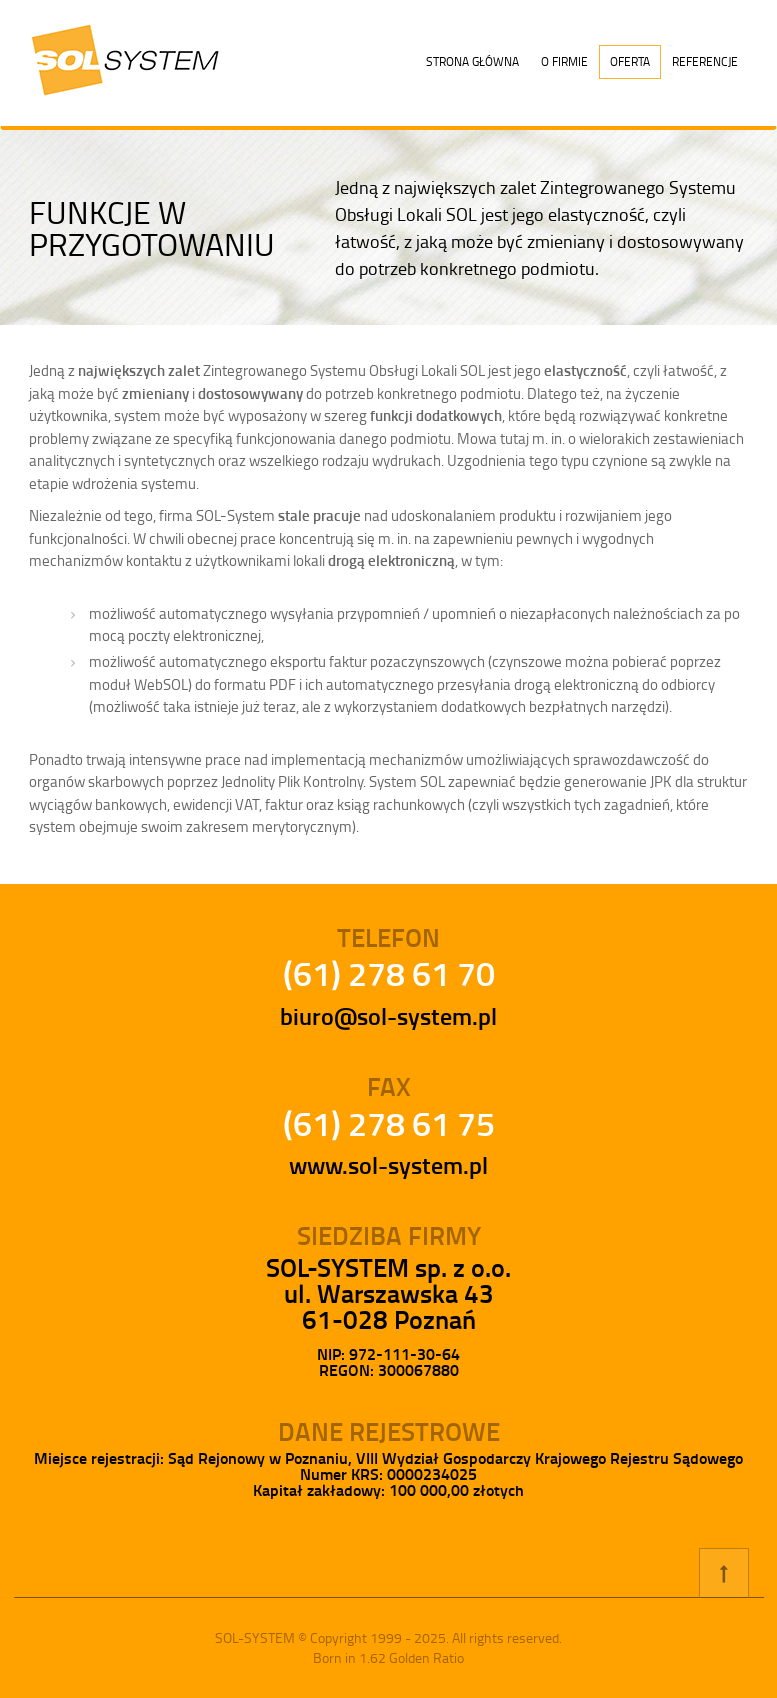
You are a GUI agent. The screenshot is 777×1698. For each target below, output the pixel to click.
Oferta (630, 61)
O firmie (564, 61)
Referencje (705, 61)
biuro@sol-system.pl (388, 1016)
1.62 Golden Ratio (411, 1657)
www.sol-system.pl (388, 1165)
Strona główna (472, 61)
